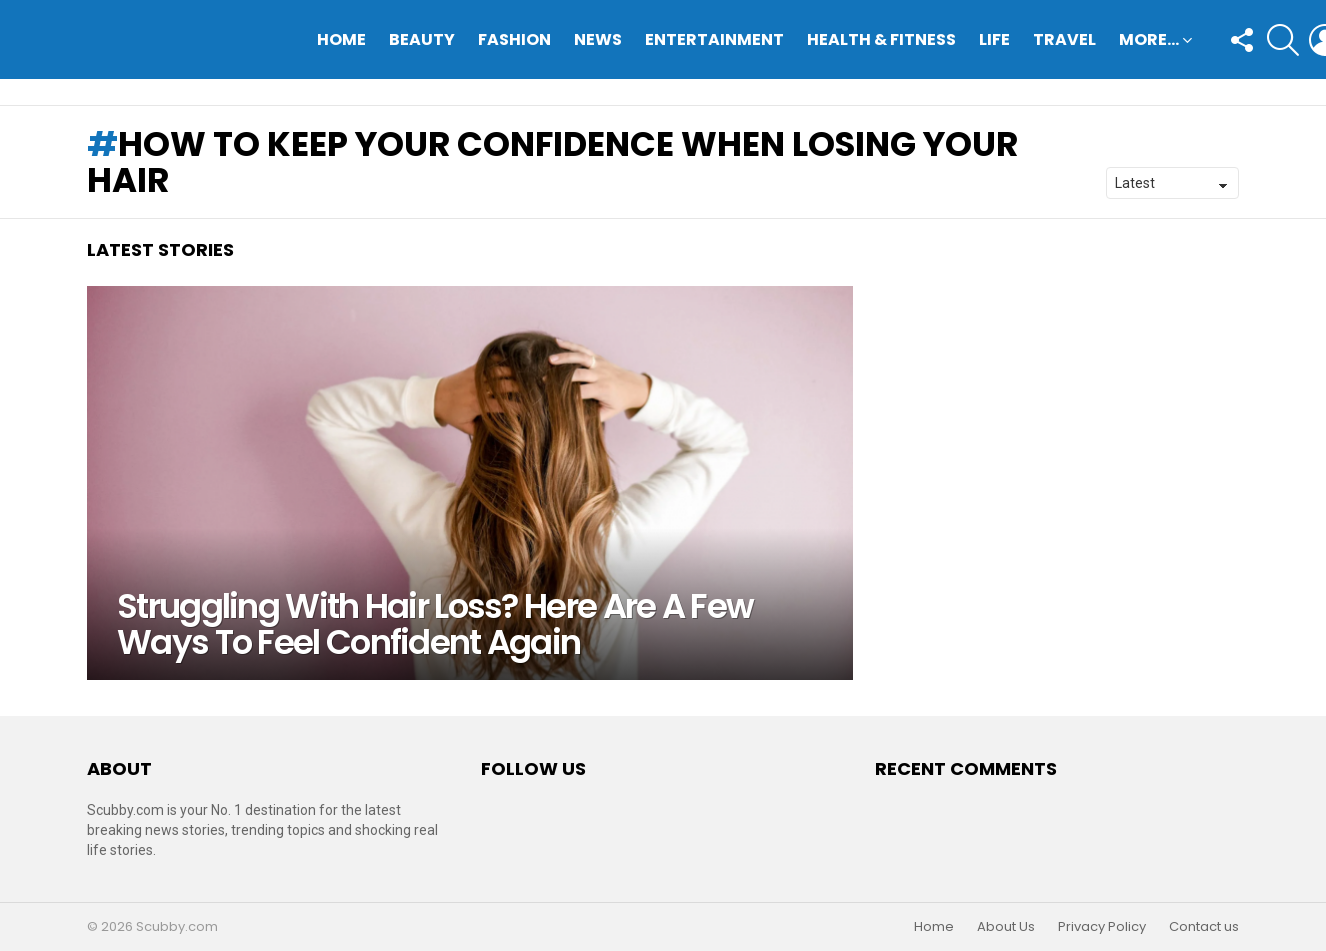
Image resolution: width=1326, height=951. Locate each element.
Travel (1064, 39)
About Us (1006, 927)
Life (994, 39)
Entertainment (714, 39)
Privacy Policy (1102, 927)
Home (341, 39)
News (598, 39)
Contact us (1204, 927)
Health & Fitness (881, 39)
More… (1149, 41)
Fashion (514, 39)
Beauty (422, 39)
